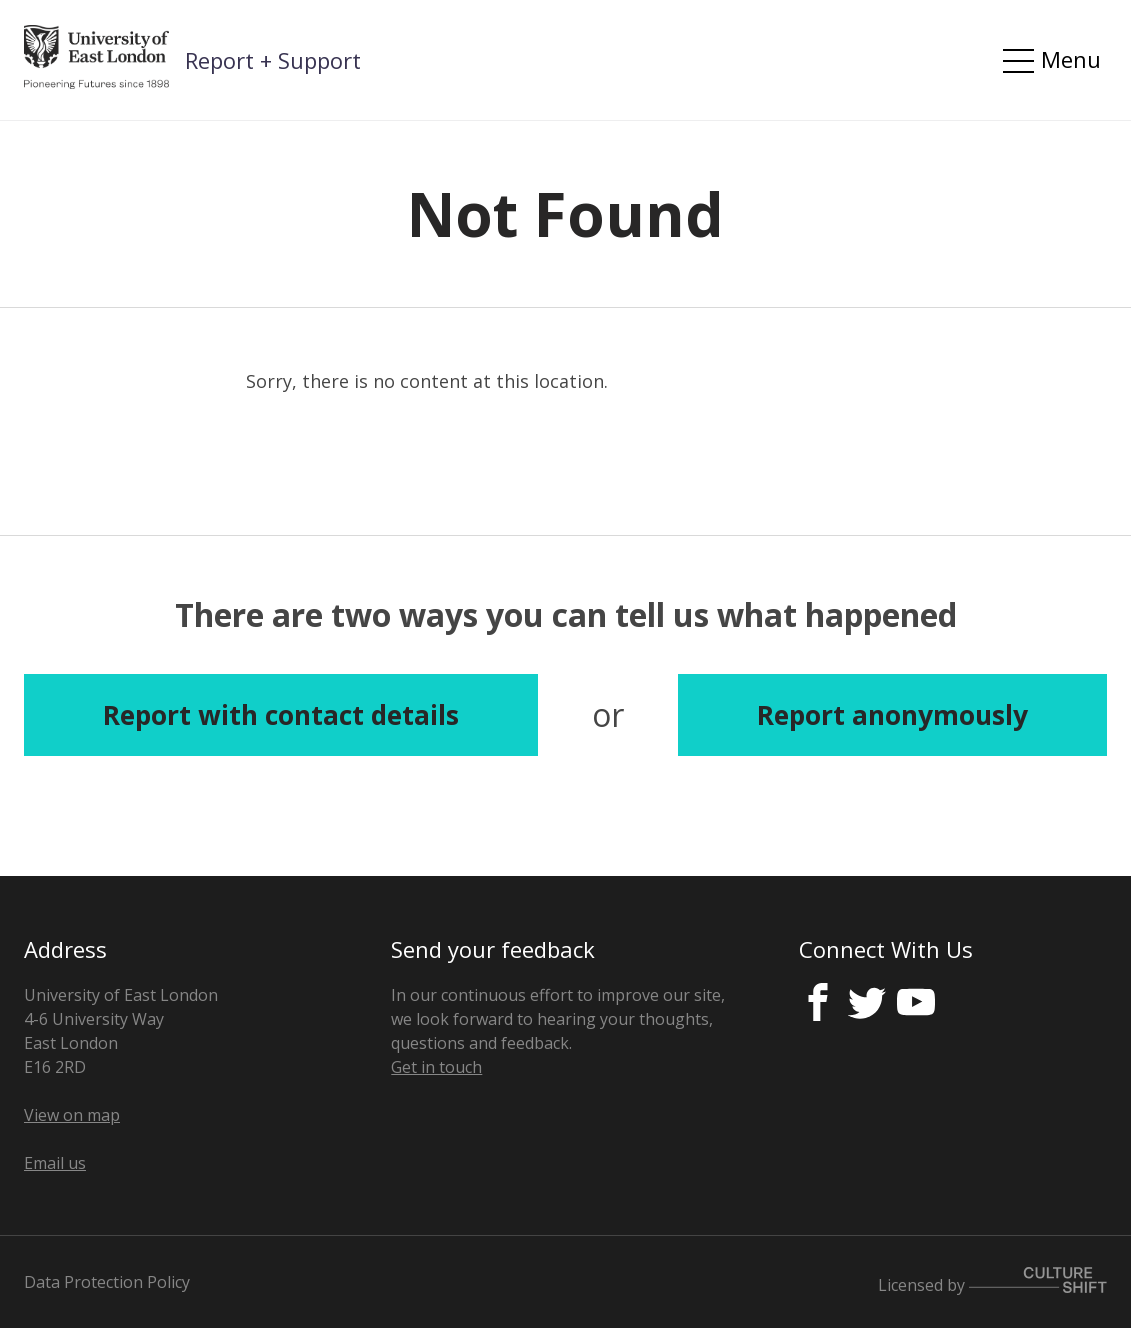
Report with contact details (281, 715)
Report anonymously (892, 715)
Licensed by (992, 1281)
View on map (72, 1115)
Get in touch (436, 1067)
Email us (55, 1163)
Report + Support (273, 60)
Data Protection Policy (107, 1282)
